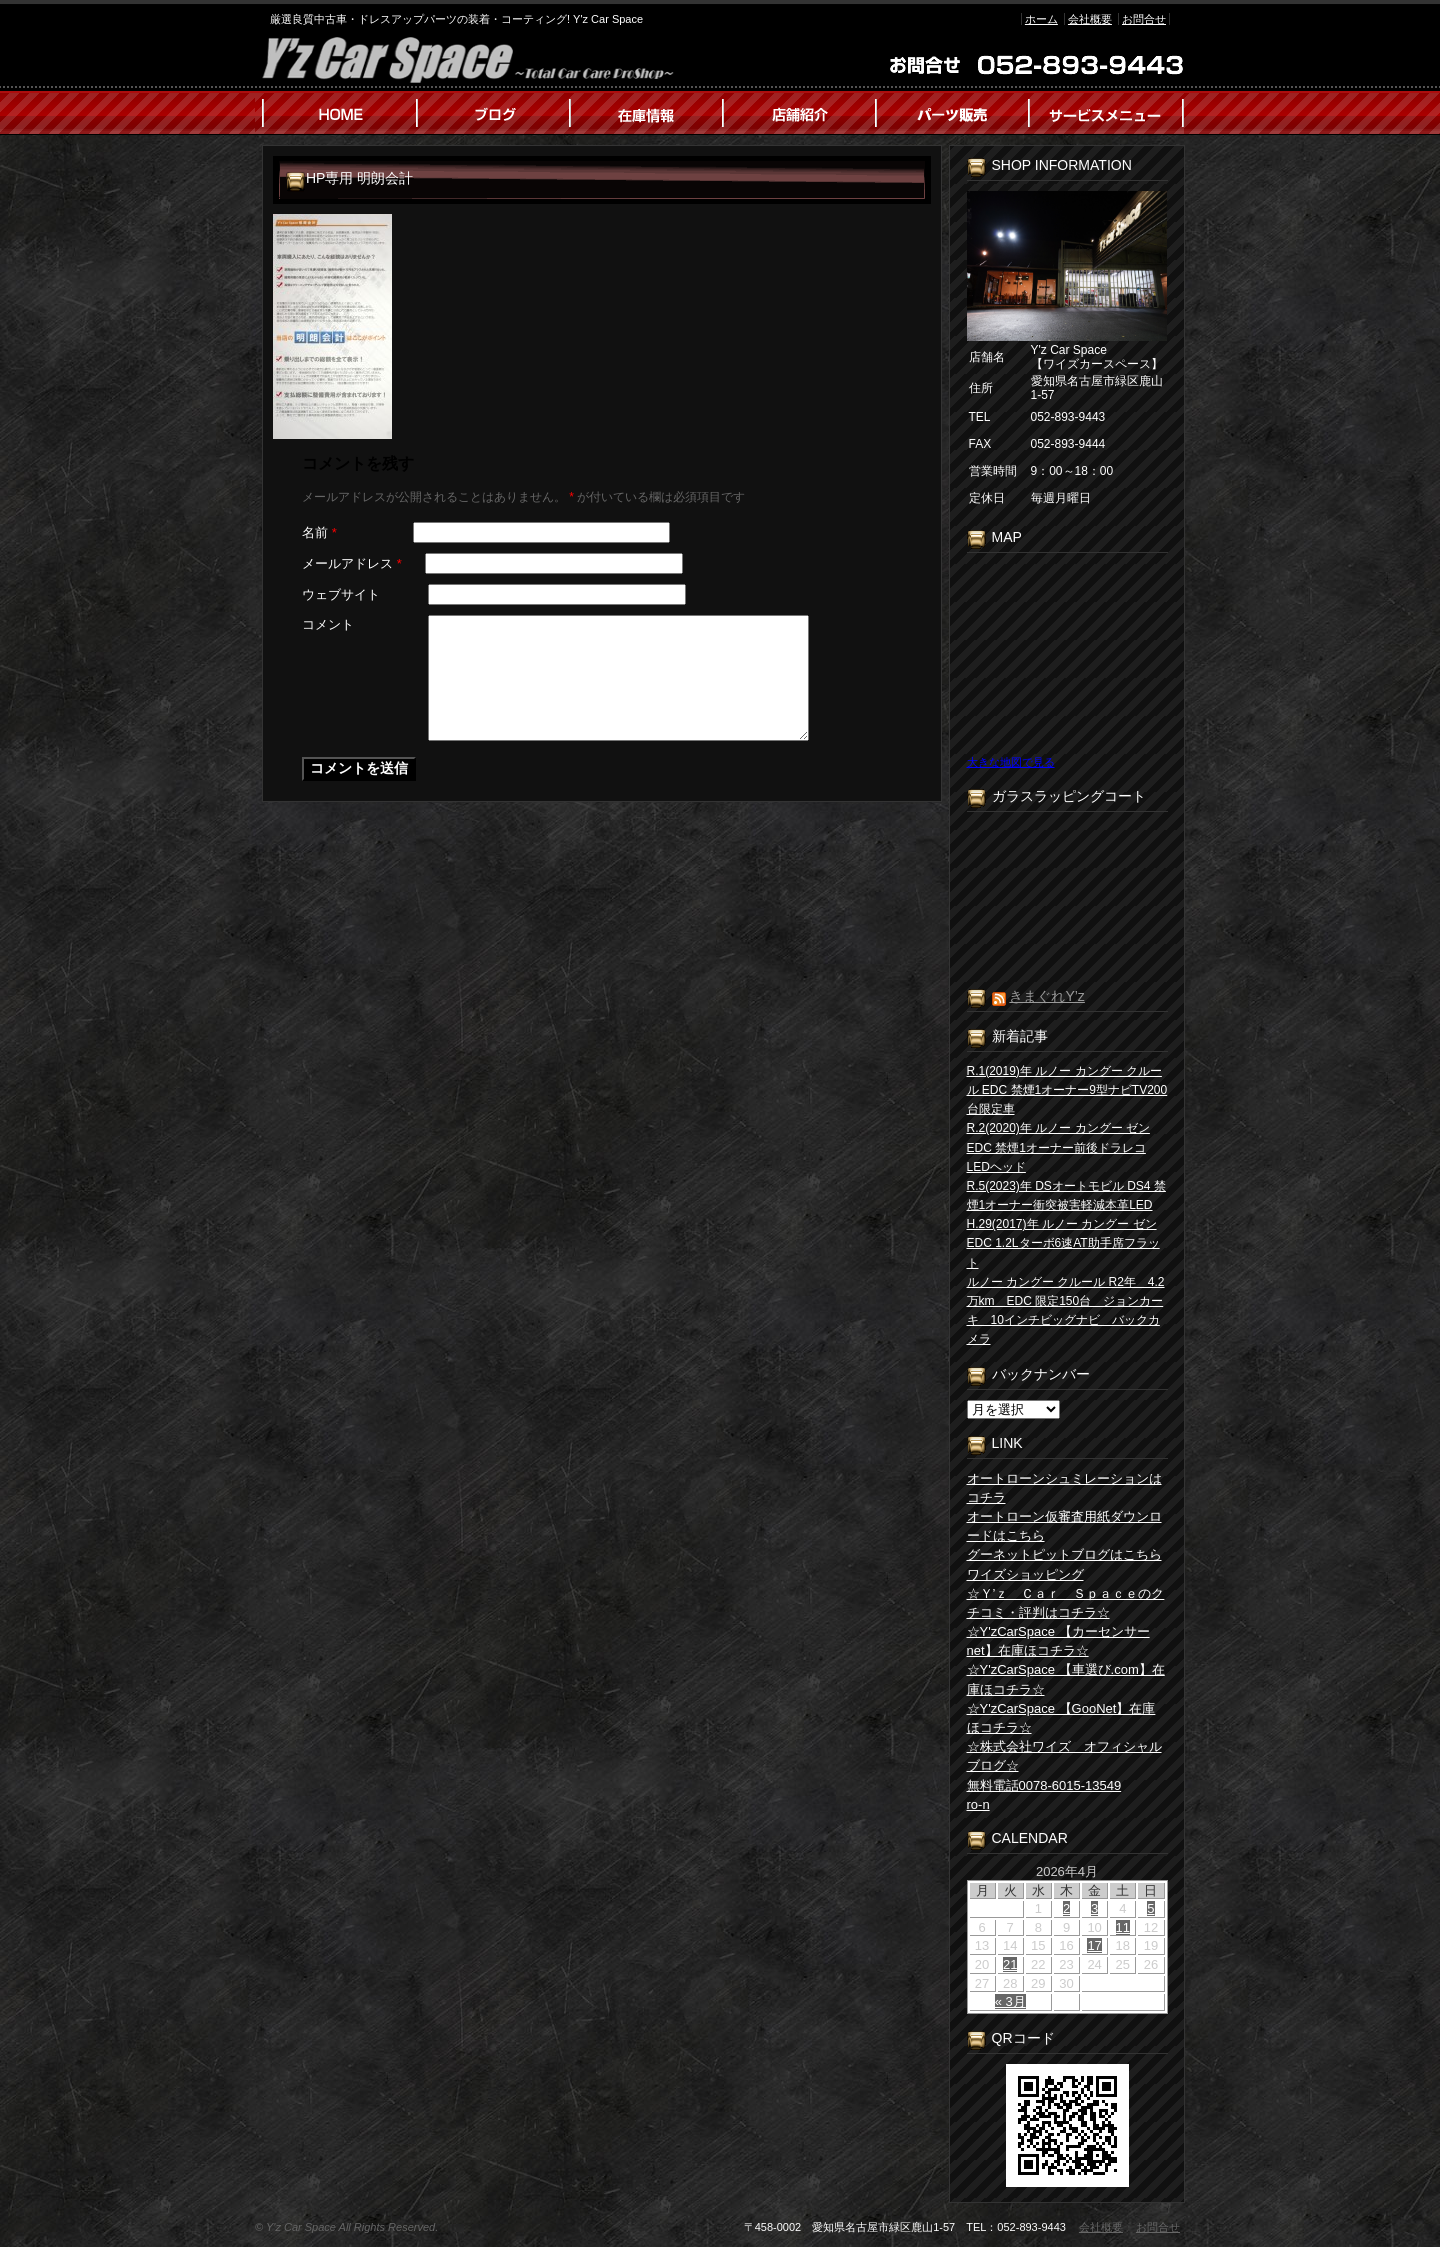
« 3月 (1010, 2001)
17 (1094, 1945)
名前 (319, 532)
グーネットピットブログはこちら (1064, 1554)
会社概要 (1090, 19)
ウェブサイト (341, 594)
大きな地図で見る (1011, 762)
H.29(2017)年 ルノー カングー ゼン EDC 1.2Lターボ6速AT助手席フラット (1063, 1243)
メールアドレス (352, 563)
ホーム (1041, 19)
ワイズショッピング (1025, 1574)
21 (1010, 1964)
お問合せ (1144, 19)
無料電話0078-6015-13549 (1044, 1785)
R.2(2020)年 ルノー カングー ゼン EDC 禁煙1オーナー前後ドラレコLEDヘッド (1058, 1147)
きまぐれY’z (1046, 996)
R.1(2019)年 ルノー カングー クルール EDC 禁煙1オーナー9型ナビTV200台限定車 (1067, 1090)
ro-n (978, 1804)
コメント (328, 624)
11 (1123, 1927)
